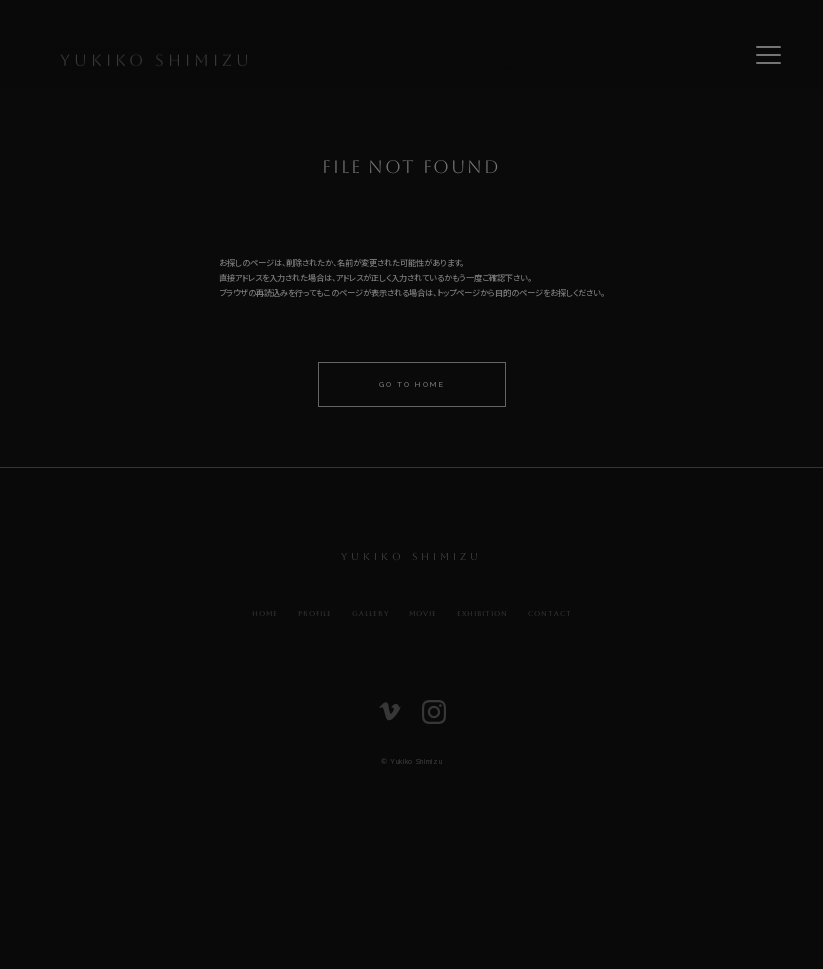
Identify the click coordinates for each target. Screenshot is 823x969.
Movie (423, 613)
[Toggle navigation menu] (768, 55)
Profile (315, 613)
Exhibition (482, 613)
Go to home (412, 384)
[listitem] (390, 716)
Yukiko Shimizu (156, 63)
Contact (550, 613)
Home (265, 613)
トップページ (458, 293)
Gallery (370, 613)
